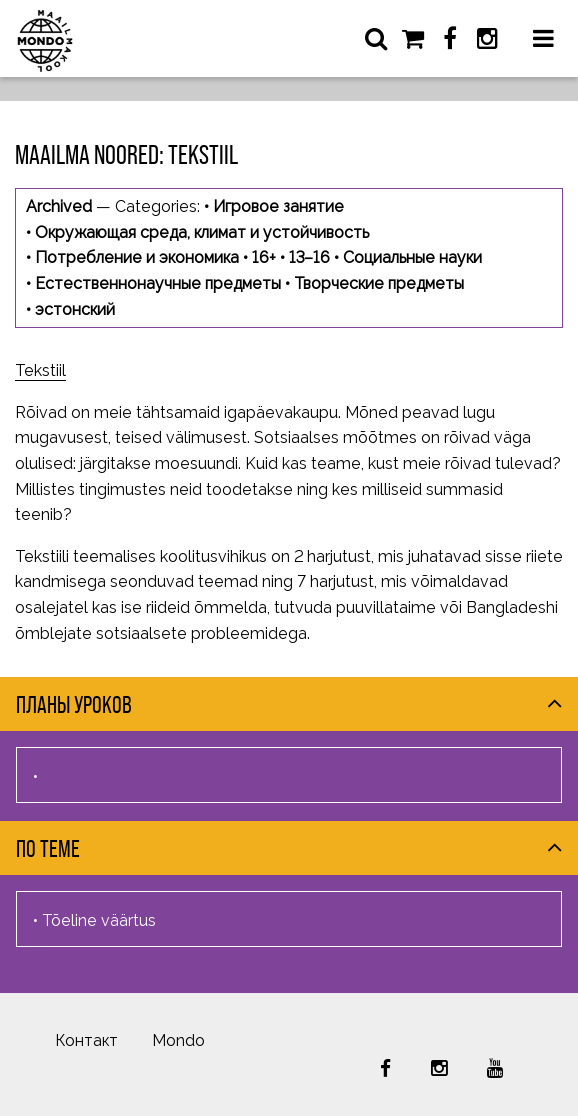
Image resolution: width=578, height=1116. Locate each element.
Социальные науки (412, 257)
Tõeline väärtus (99, 920)
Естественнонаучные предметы (158, 283)
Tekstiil (40, 370)
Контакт (86, 1040)
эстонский (75, 309)
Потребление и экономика (137, 257)
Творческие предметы (379, 283)
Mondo (178, 1040)
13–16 (309, 257)
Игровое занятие (278, 206)
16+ (264, 257)
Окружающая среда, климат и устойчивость (202, 232)
